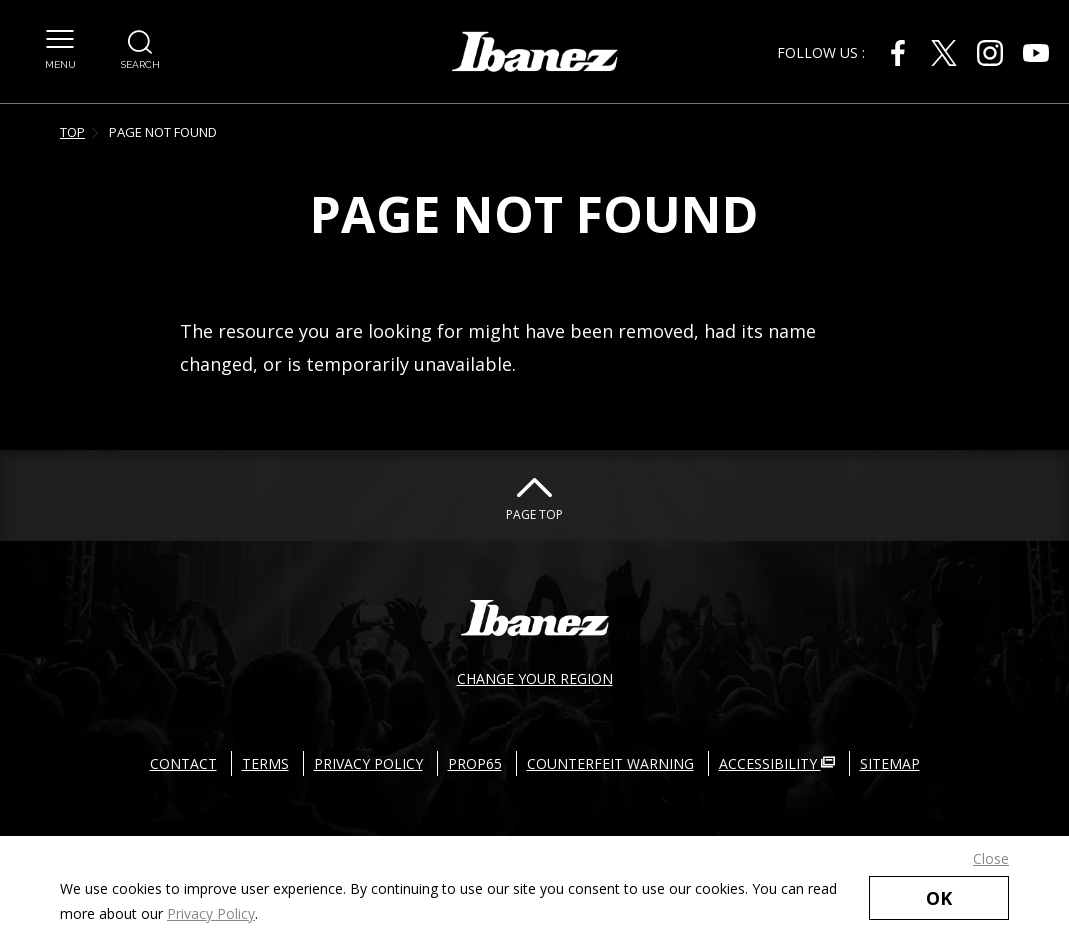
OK (939, 898)
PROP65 (475, 763)
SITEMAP (890, 763)
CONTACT (183, 763)
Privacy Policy (211, 913)
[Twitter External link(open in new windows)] (944, 53)
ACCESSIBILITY (777, 763)
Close (991, 858)
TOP (72, 132)
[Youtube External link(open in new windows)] (1036, 53)
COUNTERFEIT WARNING (610, 763)
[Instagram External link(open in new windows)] (990, 53)
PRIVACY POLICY (368, 763)
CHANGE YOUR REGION (535, 678)
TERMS (265, 763)
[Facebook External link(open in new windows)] (898, 53)
